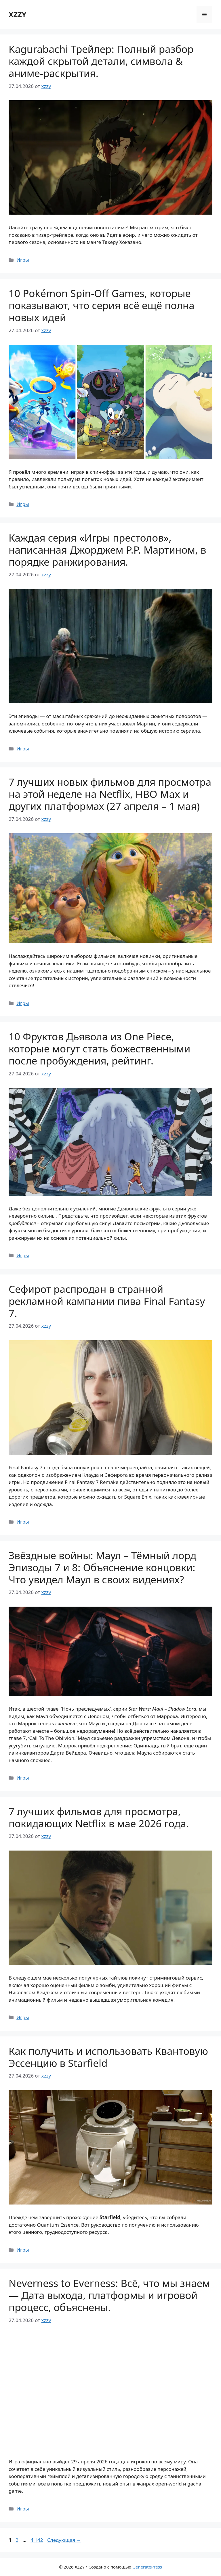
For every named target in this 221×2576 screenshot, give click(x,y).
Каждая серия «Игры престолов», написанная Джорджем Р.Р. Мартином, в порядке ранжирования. (107, 550)
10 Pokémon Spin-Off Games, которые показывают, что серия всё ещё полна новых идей (102, 305)
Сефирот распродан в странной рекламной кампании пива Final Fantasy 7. (107, 1301)
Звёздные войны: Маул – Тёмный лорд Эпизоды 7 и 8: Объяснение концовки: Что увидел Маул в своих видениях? (103, 1567)
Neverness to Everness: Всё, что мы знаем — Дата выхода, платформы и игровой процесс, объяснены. (109, 2295)
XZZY (17, 14)
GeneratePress (147, 2567)
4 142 (37, 2540)
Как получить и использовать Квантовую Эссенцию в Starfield (108, 2057)
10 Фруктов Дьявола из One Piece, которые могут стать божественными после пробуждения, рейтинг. (99, 1048)
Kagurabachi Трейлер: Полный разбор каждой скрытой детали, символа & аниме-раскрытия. (101, 61)
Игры (22, 260)
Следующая (64, 2540)
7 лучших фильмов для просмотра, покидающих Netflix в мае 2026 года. (99, 1817)
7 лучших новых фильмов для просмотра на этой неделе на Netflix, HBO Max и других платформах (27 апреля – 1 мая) (110, 794)
